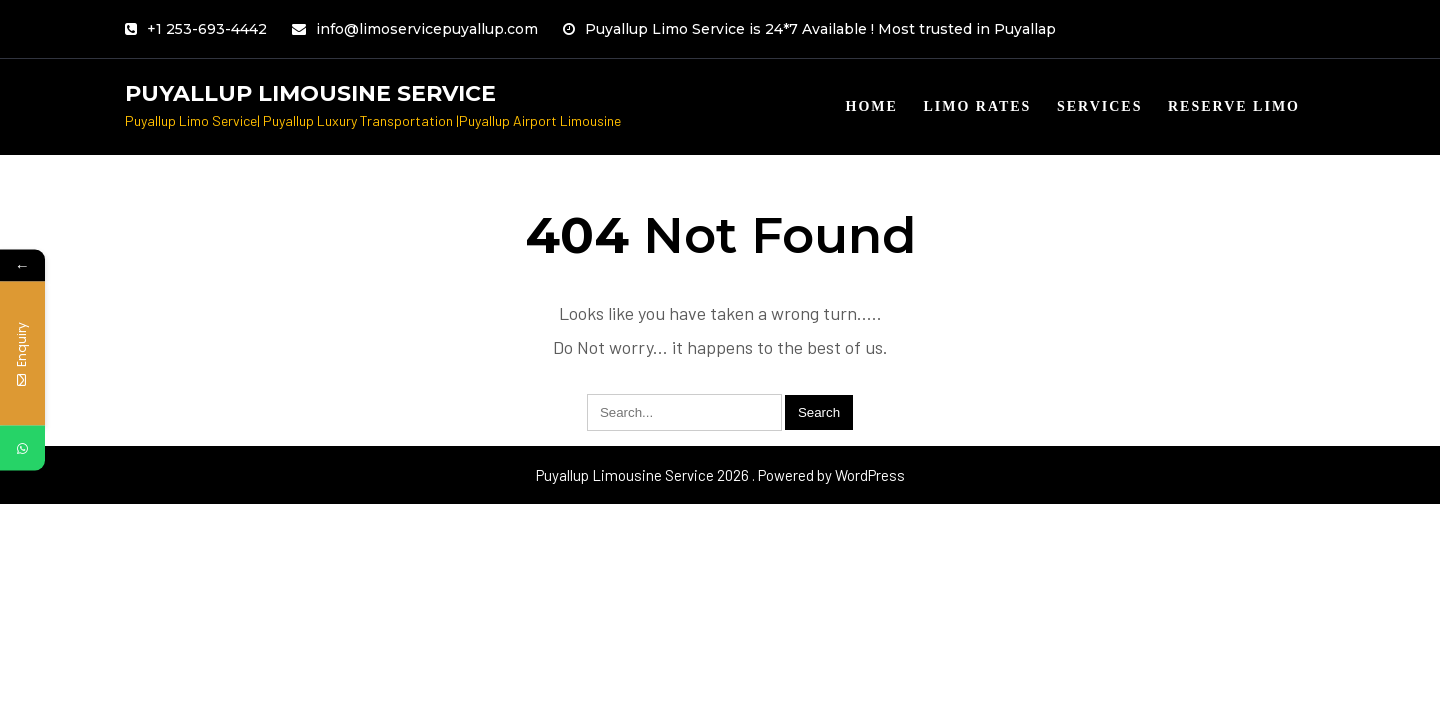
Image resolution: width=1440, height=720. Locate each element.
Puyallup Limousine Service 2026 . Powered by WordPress (720, 475)
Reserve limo (1234, 106)
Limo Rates (977, 106)
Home (872, 106)
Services (1100, 106)
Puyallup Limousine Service (310, 93)
